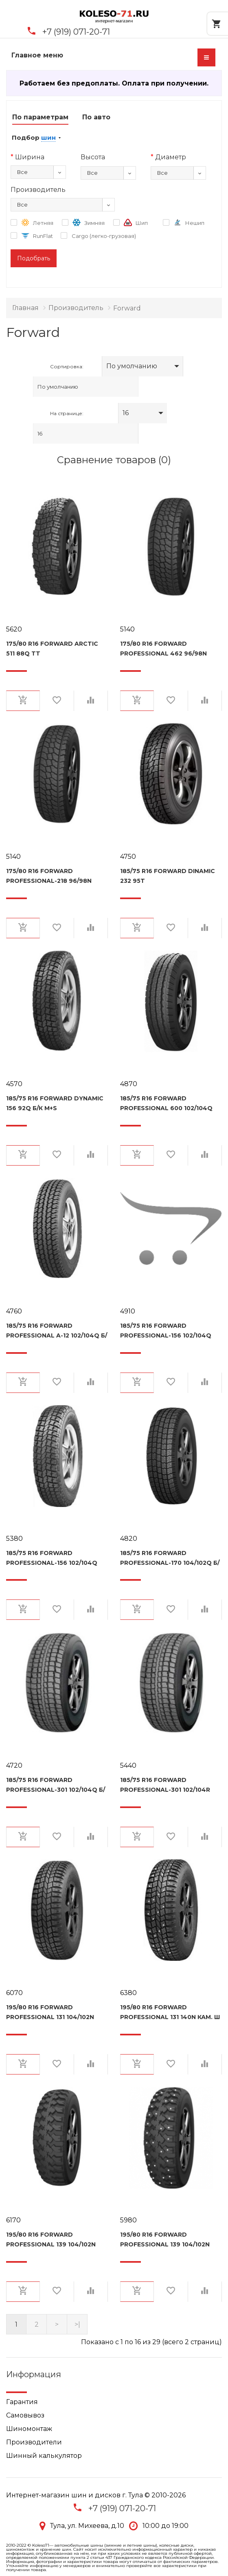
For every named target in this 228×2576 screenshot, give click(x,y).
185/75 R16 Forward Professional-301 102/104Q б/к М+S (55, 1784)
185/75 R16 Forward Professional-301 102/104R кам (165, 1784)
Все (22, 172)
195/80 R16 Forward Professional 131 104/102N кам (50, 2012)
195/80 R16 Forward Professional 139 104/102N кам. (165, 2239)
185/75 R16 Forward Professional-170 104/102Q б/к (169, 1557)
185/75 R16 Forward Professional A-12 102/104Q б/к (56, 1330)
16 (126, 413)
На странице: (66, 413)
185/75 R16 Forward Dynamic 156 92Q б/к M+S (54, 1103)
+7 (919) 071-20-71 (76, 32)
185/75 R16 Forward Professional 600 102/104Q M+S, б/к (166, 1103)
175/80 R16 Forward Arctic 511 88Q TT (52, 648)
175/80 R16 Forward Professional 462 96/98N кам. (163, 648)
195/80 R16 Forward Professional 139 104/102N (51, 2239)
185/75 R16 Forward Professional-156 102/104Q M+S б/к (165, 1330)
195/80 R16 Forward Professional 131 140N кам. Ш (170, 2012)
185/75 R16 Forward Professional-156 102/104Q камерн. (51, 1557)
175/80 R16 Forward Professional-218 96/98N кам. (49, 875)
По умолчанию (131, 366)
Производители (34, 2442)
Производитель (75, 308)
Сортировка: (66, 366)
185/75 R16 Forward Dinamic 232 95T (167, 875)
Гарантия (22, 2402)
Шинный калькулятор (44, 2455)
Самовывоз (25, 2415)
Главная (25, 308)
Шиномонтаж (29, 2429)
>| (77, 2324)
